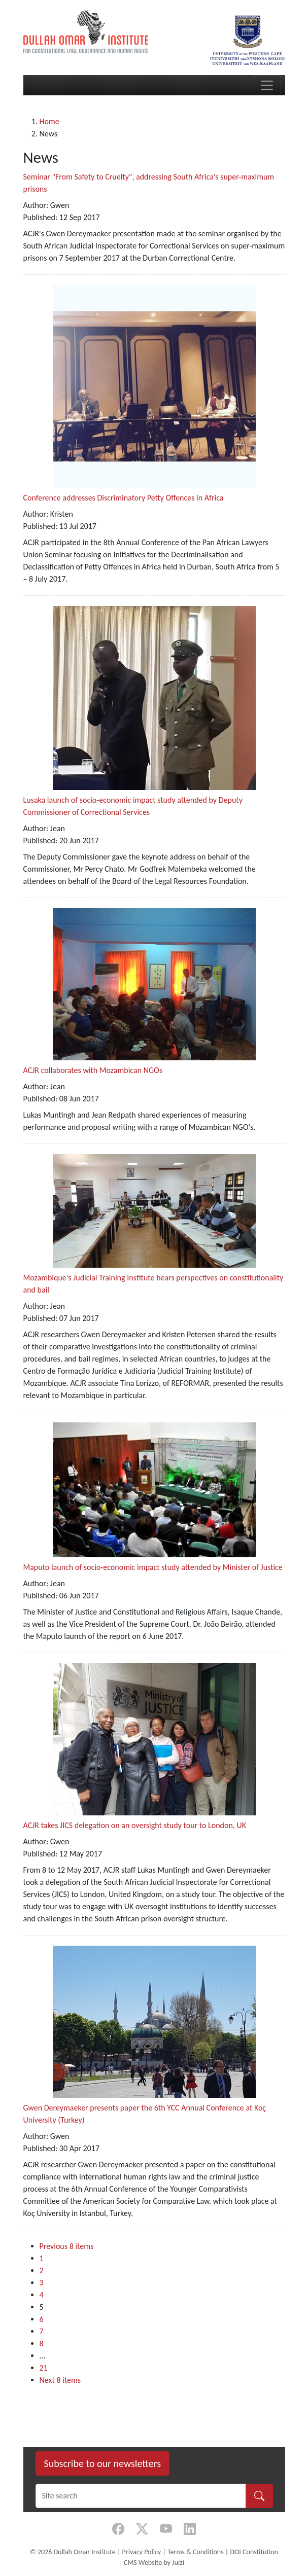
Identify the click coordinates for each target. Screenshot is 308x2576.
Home (49, 121)
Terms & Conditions (195, 2552)
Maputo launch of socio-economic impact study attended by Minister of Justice (153, 1567)
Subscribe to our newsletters (102, 2463)
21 (44, 2368)
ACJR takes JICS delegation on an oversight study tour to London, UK (135, 1825)
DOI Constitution (254, 2552)
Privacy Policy (141, 2552)
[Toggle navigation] (267, 85)
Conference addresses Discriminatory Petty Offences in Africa (123, 498)
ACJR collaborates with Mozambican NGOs (92, 1070)
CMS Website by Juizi (154, 2562)
